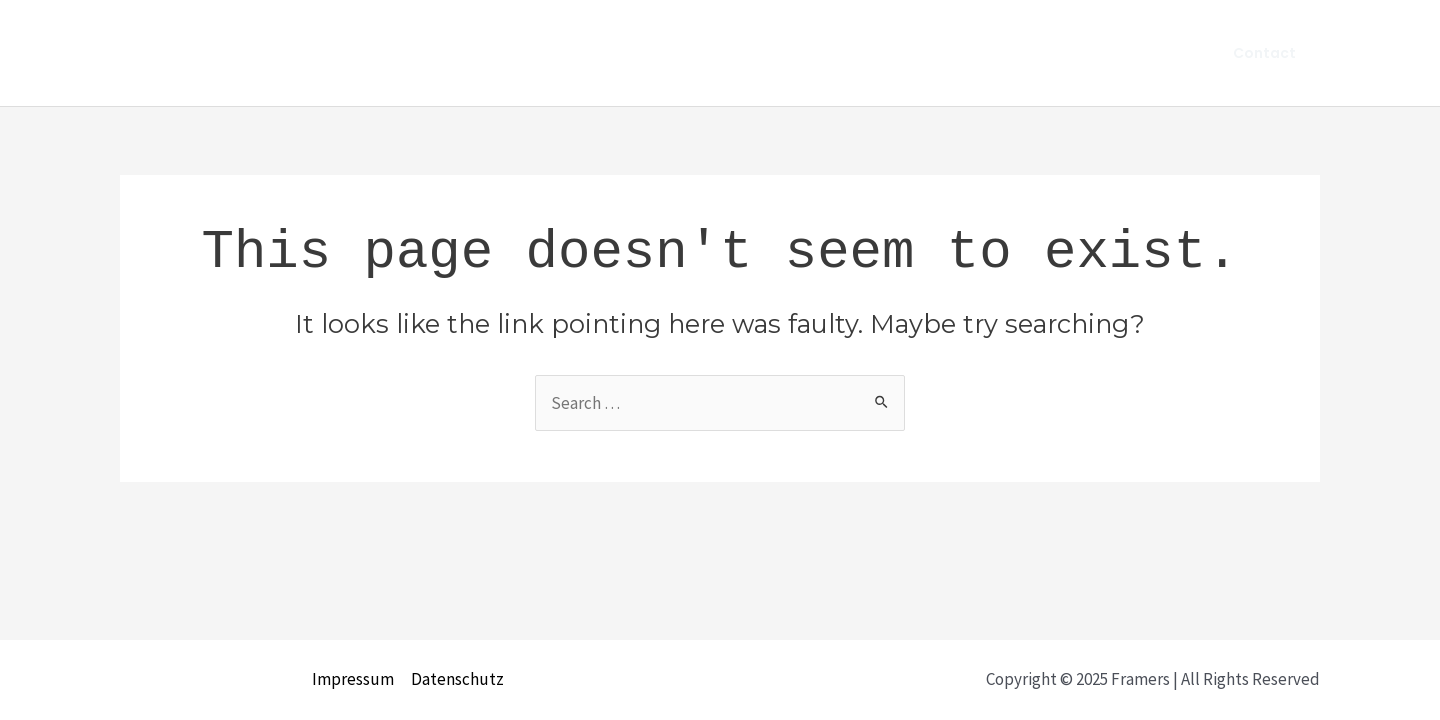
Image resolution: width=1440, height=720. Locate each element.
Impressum (353, 679)
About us (1065, 53)
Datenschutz (457, 679)
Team (1152, 53)
